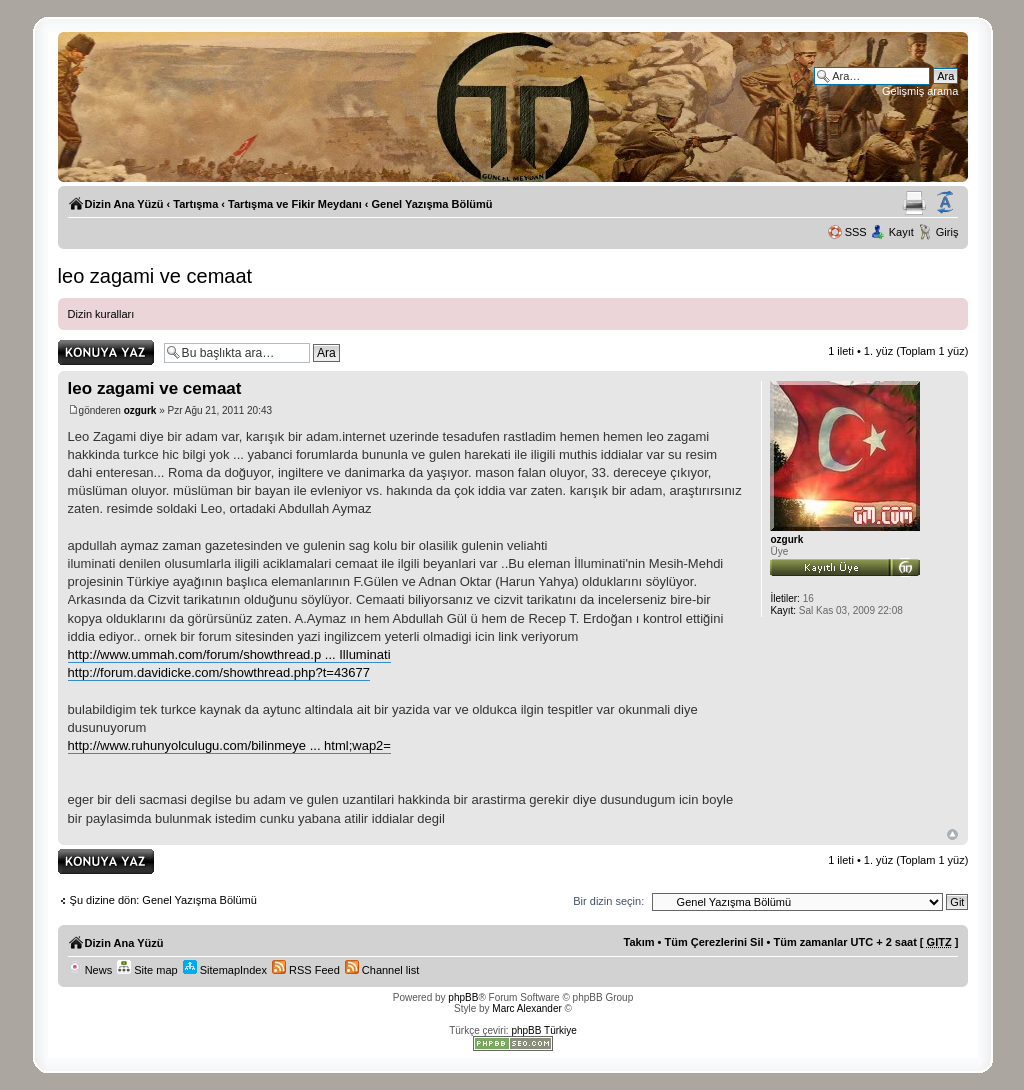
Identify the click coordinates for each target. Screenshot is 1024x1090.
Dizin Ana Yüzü (124, 204)
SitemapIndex (225, 970)
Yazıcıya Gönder (914, 203)
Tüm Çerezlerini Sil (713, 942)
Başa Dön (952, 834)
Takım (639, 942)
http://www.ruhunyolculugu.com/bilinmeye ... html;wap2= (229, 745)
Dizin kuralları (101, 314)
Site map (147, 970)
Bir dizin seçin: (608, 901)
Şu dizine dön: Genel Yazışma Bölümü (163, 900)
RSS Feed (306, 970)
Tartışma (195, 204)
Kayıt (901, 232)
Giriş (947, 232)
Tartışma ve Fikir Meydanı (295, 204)
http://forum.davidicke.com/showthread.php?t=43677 (219, 672)
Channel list (382, 970)
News (90, 970)
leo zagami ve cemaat (155, 276)
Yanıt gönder (106, 352)
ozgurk (140, 410)
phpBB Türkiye (543, 1030)
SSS (856, 232)
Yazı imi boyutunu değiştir (945, 203)
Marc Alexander (526, 1008)
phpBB (463, 997)
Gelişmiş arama (920, 91)
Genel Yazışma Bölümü (432, 204)
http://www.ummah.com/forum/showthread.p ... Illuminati (229, 654)
